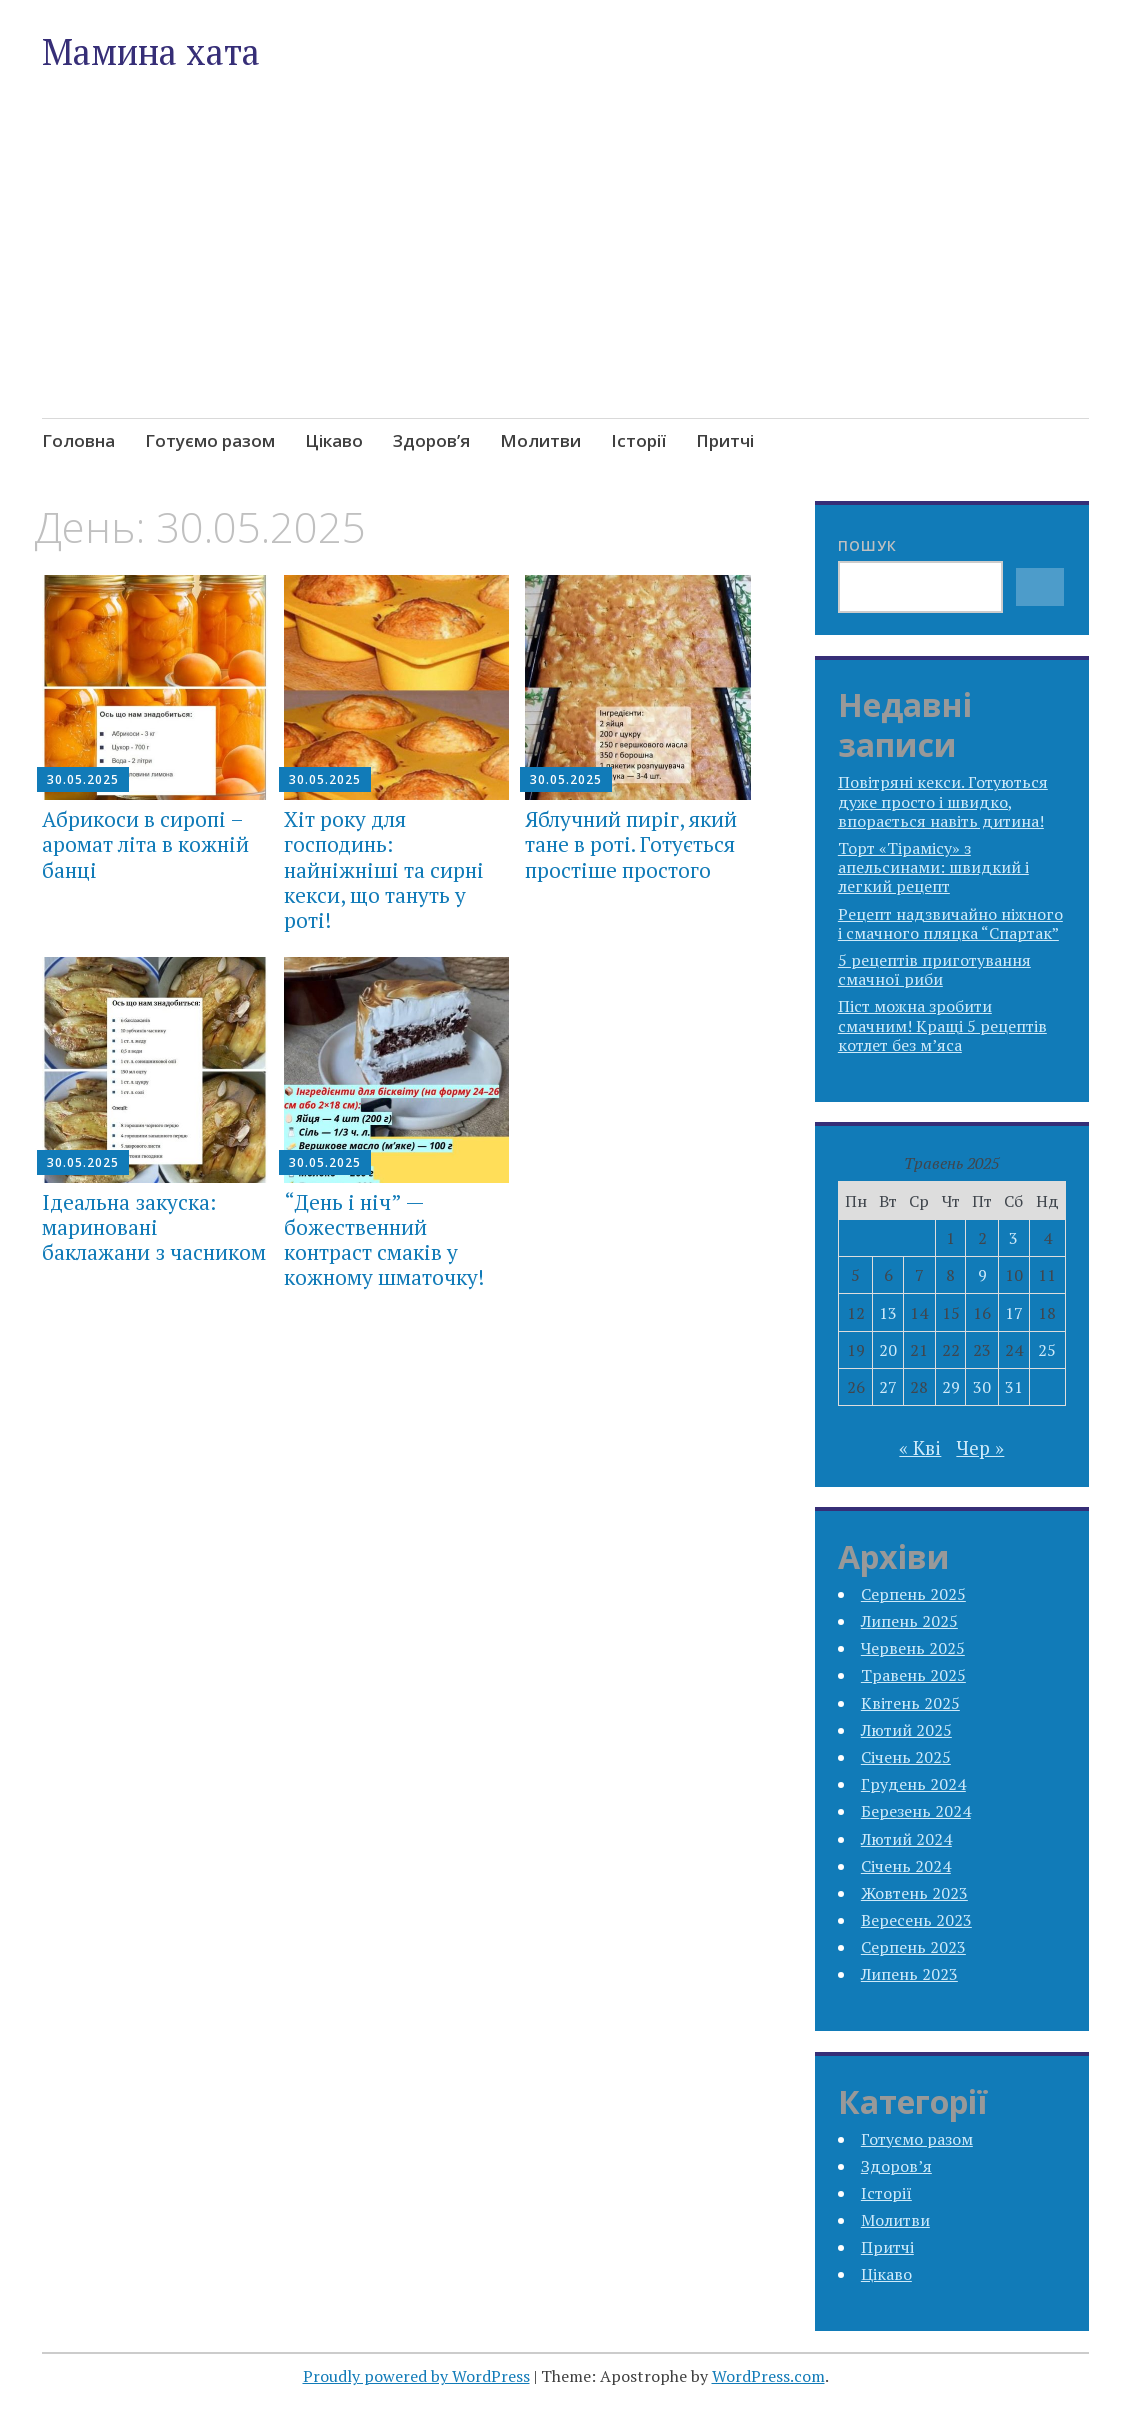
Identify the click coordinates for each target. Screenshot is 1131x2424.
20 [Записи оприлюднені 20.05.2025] (888, 1350)
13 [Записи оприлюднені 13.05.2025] (888, 1313)
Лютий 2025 (906, 1730)
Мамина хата (151, 51)
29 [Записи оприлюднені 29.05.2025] (951, 1387)
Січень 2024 (906, 1866)
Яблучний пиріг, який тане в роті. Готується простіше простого (631, 844)
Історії (638, 440)
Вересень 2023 (916, 1920)
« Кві (920, 1447)
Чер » (980, 1447)
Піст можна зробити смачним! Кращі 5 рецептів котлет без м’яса (942, 1025)
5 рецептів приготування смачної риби (934, 969)
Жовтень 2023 (914, 1893)
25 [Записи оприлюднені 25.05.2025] (1047, 1350)
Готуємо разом (210, 440)
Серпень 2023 (913, 1947)
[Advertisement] (566, 292)
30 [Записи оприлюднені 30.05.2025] (982, 1387)
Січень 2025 (906, 1757)
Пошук (867, 545)
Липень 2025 (909, 1621)
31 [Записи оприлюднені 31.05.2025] (1014, 1387)
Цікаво (334, 440)
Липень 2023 (909, 1974)
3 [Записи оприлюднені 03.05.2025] (1013, 1238)
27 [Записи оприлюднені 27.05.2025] (888, 1387)
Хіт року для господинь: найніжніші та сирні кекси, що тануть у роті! (384, 869)
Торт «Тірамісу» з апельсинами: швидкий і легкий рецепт (933, 867)
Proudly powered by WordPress (416, 2376)
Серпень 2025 (913, 1594)
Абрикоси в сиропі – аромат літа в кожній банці (145, 844)
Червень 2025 (913, 1648)
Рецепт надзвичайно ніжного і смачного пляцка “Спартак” (950, 923)
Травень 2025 (913, 1675)
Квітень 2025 (910, 1703)
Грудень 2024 (913, 1784)
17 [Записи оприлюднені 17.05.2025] (1014, 1313)
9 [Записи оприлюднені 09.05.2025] (982, 1275)
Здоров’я (431, 440)
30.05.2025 (83, 779)
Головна (78, 440)
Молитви (540, 440)
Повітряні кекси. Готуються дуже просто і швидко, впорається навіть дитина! (943, 801)
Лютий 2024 (906, 1839)
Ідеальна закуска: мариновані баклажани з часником (154, 1227)
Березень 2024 (916, 1811)
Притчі (725, 440)
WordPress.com (768, 2376)
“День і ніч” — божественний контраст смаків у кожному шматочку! (384, 1240)
